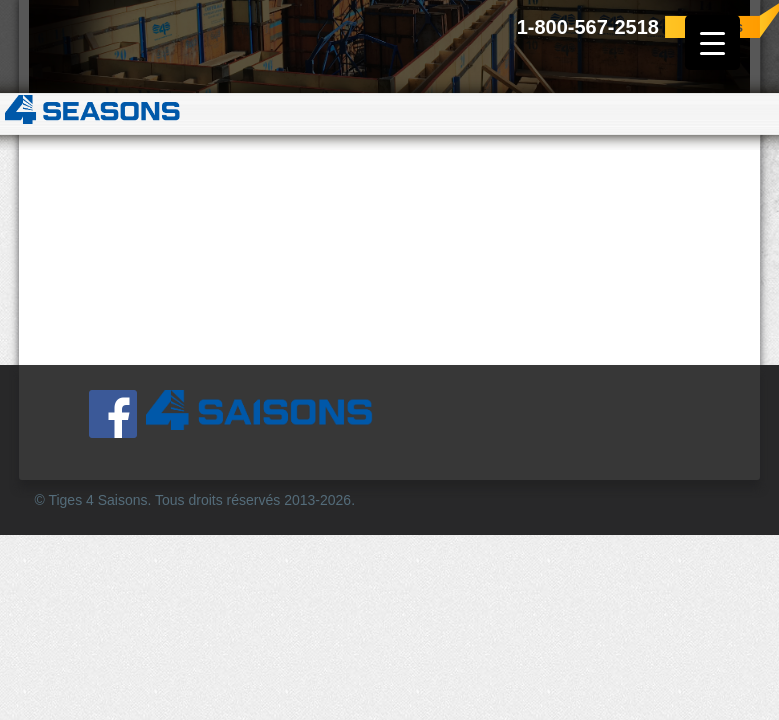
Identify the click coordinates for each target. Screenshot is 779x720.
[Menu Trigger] (712, 42)
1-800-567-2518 (588, 27)
